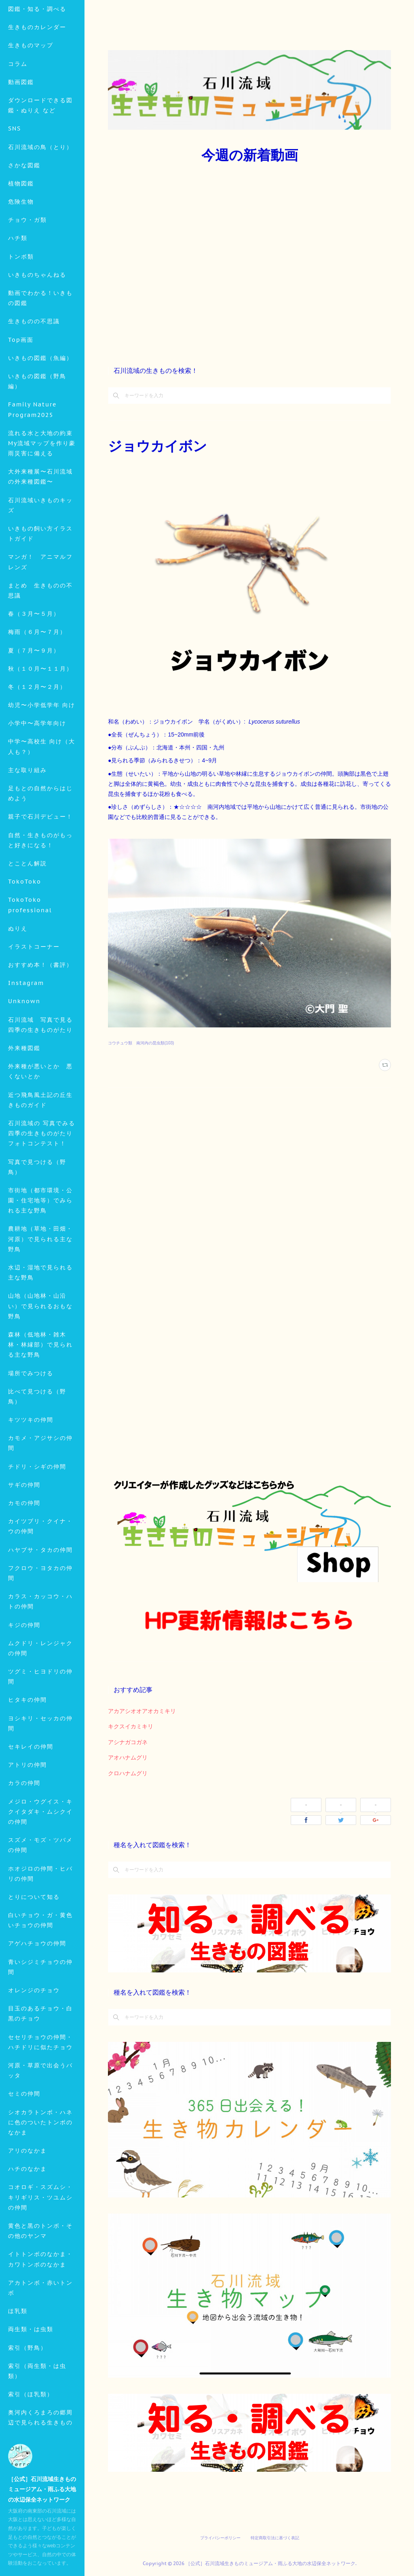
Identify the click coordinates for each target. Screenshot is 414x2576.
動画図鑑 (21, 138)
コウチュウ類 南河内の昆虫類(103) (141, 1043)
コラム (17, 120)
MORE (17, 240)
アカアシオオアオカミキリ (142, 1711)
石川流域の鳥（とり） (40, 203)
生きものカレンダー (37, 83)
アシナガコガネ (128, 1742)
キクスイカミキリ (130, 1726)
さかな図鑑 (24, 221)
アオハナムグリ (128, 1757)
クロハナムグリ (128, 1773)
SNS (14, 185)
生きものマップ (30, 101)
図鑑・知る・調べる (37, 65)
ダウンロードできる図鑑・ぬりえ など (40, 161)
